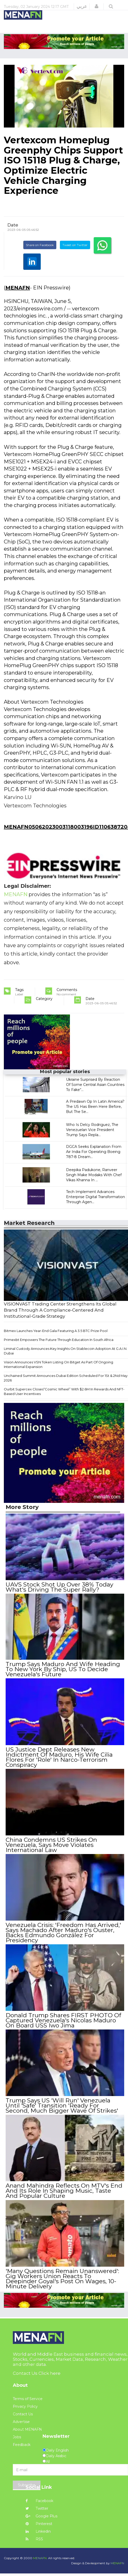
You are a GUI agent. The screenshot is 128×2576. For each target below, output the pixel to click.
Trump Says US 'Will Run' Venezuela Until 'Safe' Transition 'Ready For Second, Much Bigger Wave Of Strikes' (62, 2105)
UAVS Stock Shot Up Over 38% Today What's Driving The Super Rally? (59, 1587)
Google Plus (41, 2516)
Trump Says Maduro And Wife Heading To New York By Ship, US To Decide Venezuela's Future (63, 1669)
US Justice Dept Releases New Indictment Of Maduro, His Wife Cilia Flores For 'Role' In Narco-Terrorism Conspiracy (59, 1757)
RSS (34, 2539)
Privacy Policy (25, 2406)
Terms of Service (27, 2398)
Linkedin (38, 2531)
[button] (96, 6)
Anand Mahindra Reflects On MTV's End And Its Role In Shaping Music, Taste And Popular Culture (64, 2190)
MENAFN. (40, 2558)
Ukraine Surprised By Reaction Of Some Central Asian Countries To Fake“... (95, 1084)
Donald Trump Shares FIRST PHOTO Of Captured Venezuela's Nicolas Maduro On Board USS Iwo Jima (63, 2020)
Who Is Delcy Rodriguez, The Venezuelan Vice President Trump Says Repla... (92, 1129)
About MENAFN (27, 2429)
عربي (82, 6)
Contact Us (23, 2414)
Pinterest (39, 2523)
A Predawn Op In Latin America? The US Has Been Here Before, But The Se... (95, 1106)
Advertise (21, 2421)
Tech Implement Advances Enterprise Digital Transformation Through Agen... (95, 1196)
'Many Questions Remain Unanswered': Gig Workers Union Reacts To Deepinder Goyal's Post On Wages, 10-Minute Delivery (62, 2278)
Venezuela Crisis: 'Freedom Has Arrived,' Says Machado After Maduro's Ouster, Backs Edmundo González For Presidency (63, 1932)
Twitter (37, 2508)
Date (12, 224)
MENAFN (17, 288)
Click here (49, 2373)
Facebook (39, 2500)
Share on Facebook (40, 245)
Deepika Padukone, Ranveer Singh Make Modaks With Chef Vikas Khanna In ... (94, 1175)
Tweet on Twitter (75, 245)
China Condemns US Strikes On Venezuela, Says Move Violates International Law (51, 1845)
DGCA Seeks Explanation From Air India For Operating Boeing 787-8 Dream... (93, 1151)
